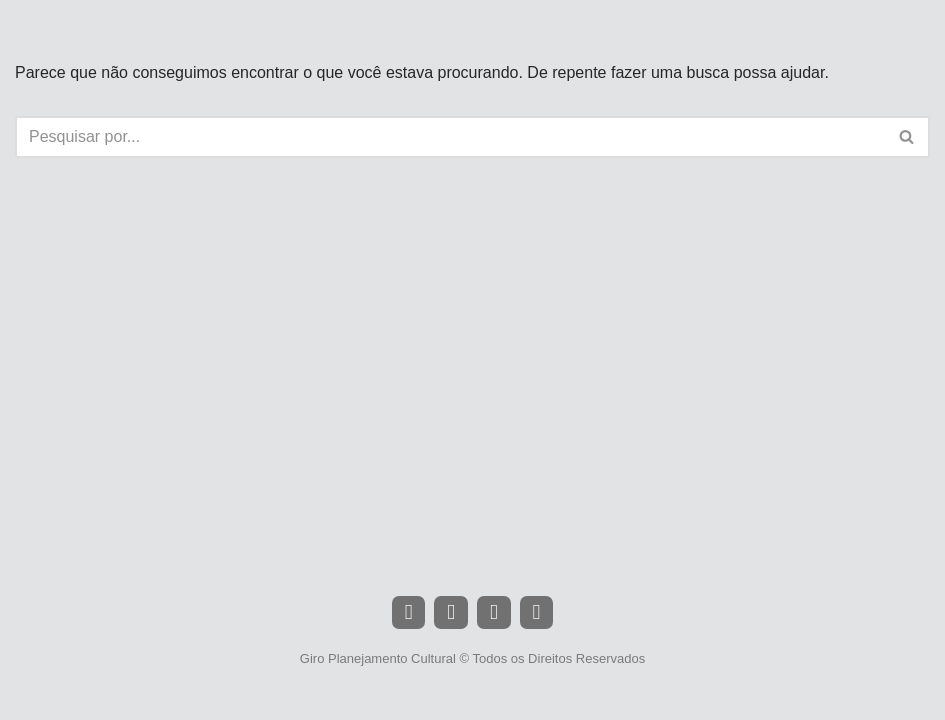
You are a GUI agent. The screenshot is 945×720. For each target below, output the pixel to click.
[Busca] (450, 137)
